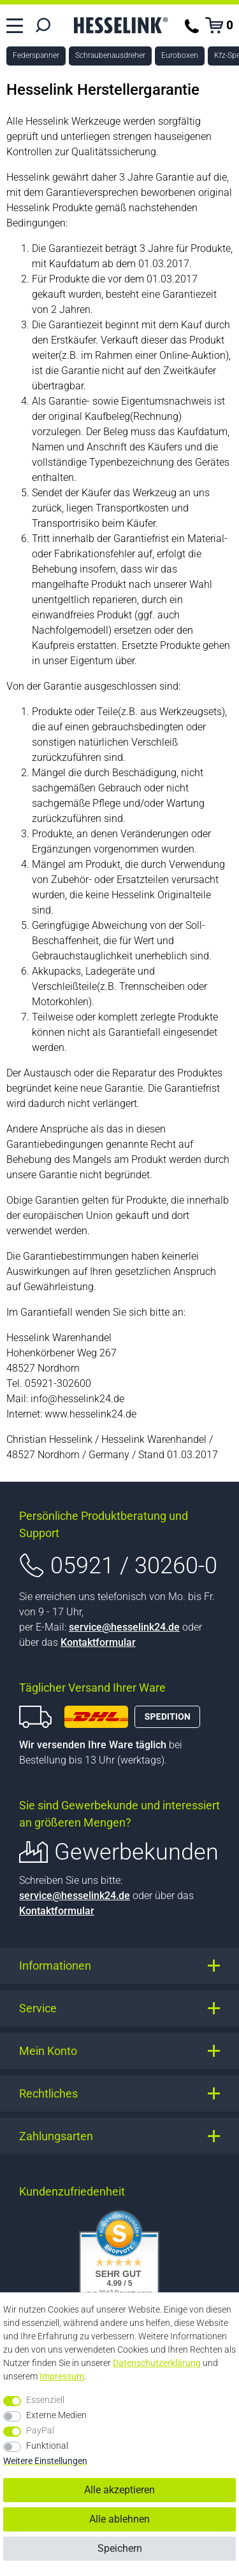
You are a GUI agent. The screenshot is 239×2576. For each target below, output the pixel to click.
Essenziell (45, 2400)
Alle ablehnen (119, 2519)
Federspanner (36, 55)
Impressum (62, 2376)
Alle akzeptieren (119, 2490)
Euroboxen (179, 55)
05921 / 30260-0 (133, 1565)
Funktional (47, 2445)
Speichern (120, 2548)
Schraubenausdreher (110, 55)
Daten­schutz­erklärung (157, 2363)
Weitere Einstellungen (45, 2461)
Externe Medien (56, 2415)
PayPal (40, 2430)
